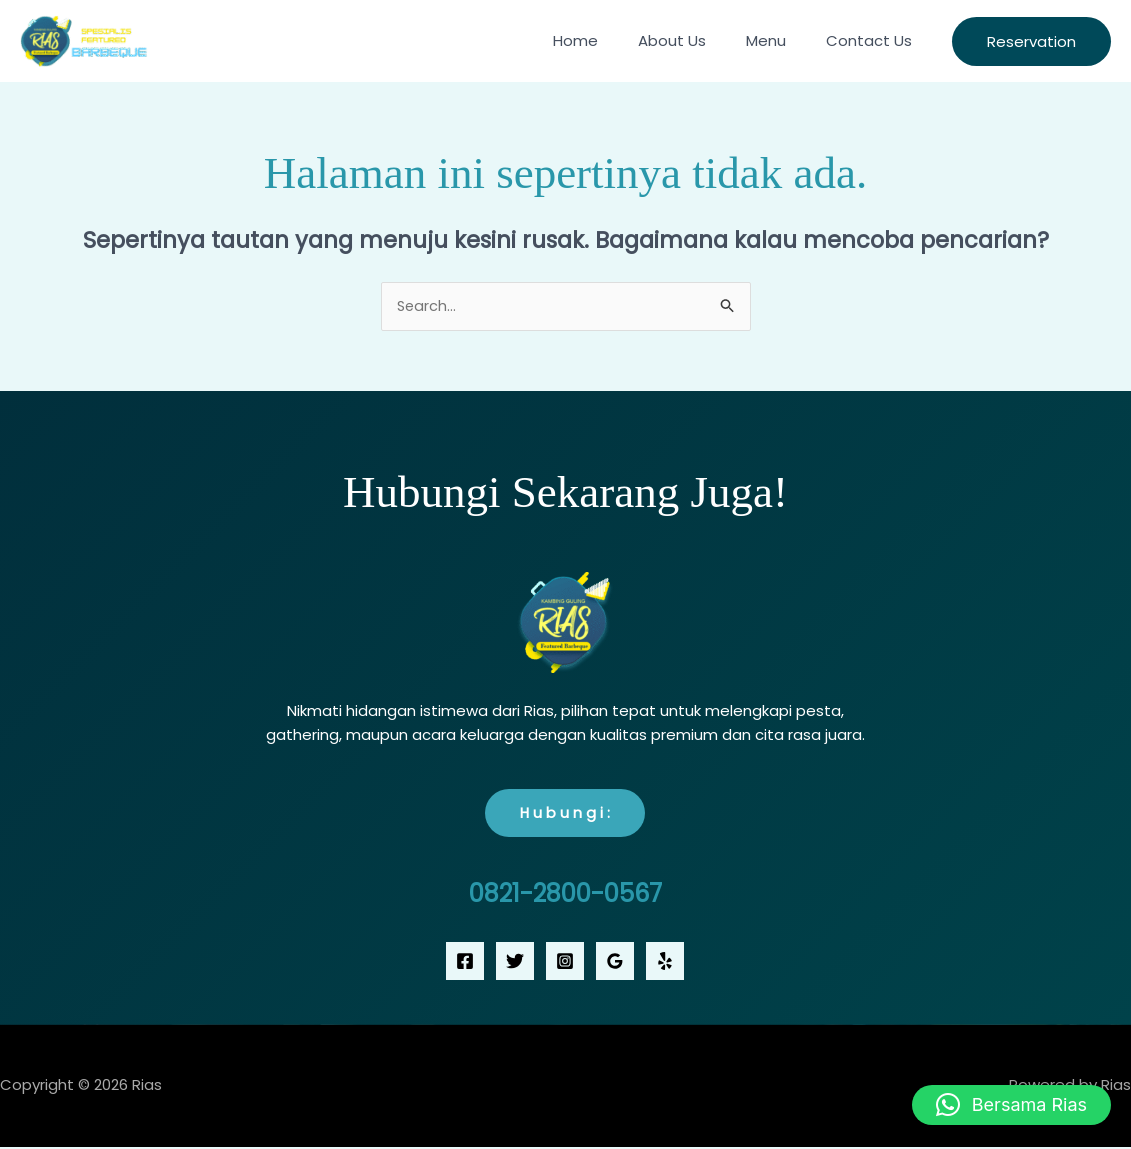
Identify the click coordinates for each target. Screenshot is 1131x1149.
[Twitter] (515, 962)
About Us (697, 40)
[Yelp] (665, 962)
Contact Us (874, 40)
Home (610, 40)
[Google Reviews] (615, 962)
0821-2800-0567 (565, 894)
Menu (781, 40)
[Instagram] (565, 962)
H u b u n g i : (565, 814)
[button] (1031, 41)
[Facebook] (465, 962)
